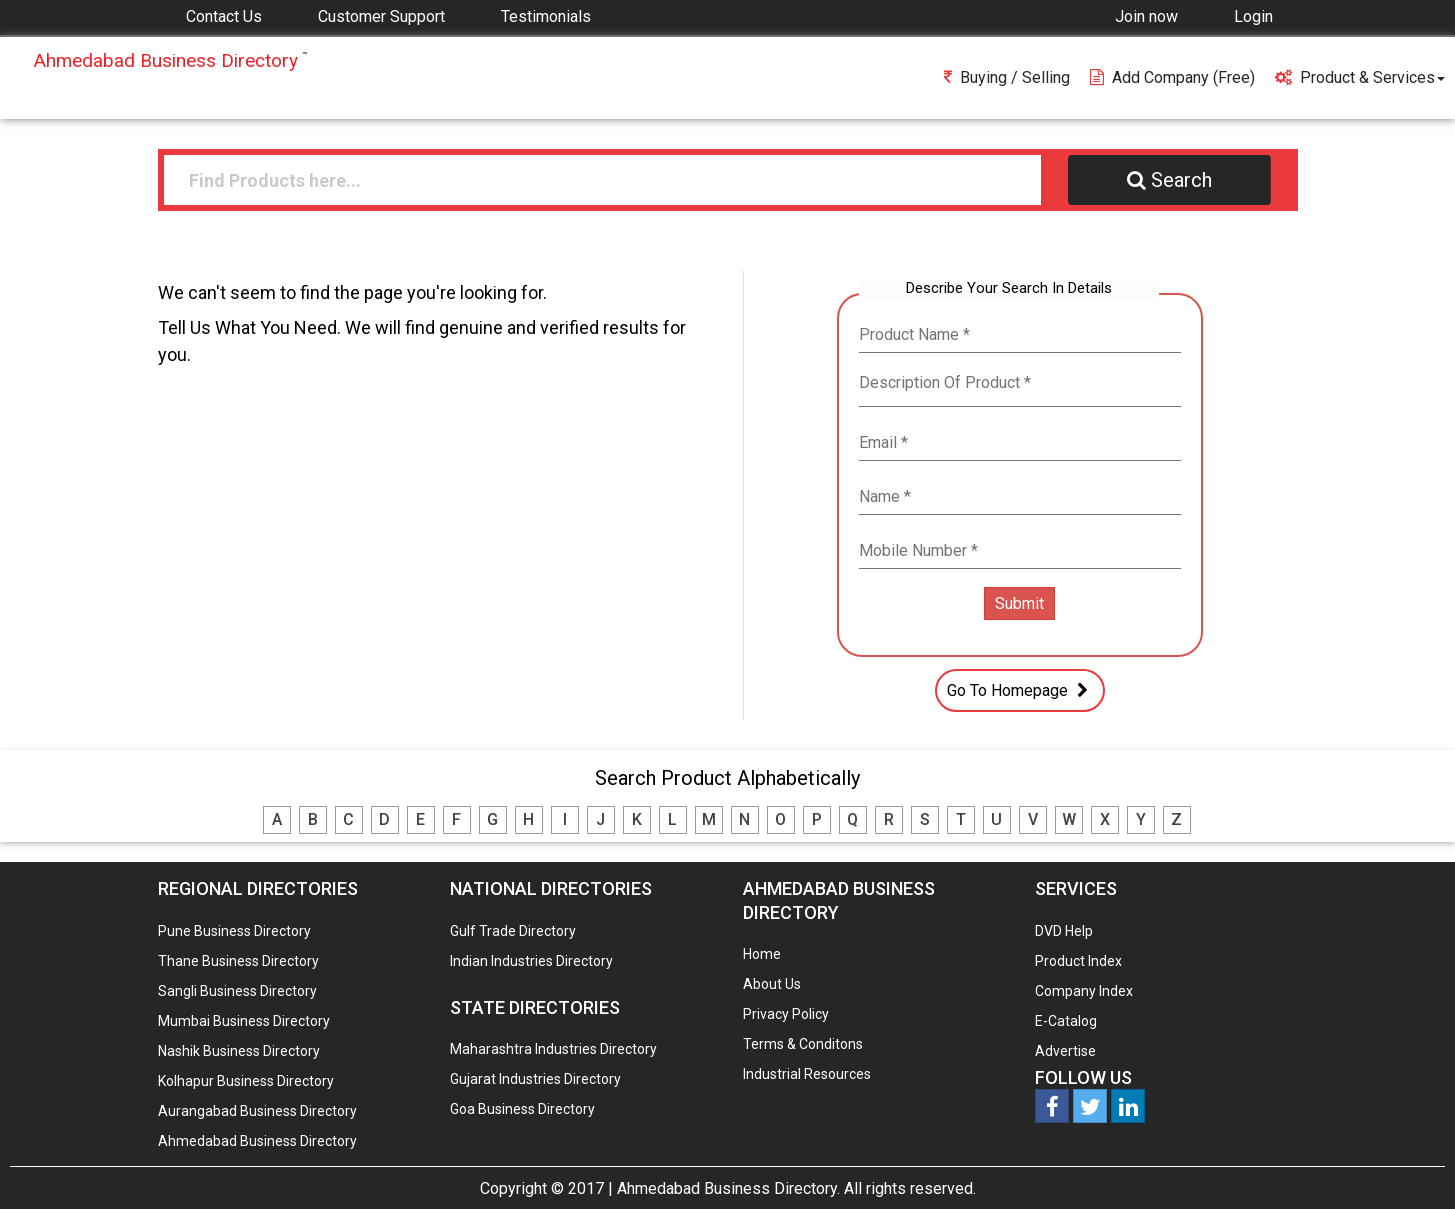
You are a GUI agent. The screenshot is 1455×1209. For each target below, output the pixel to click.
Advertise (1065, 1051)
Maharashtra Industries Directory (553, 1049)
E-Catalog (1066, 1021)
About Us (772, 984)
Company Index (1084, 991)
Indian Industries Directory (531, 961)
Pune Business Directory (234, 931)
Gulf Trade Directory (513, 931)
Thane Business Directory (238, 961)
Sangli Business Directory (237, 991)
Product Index (1078, 961)
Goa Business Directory (522, 1109)
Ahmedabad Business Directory (257, 1141)
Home (762, 954)
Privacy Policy (786, 1014)
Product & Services (1360, 77)
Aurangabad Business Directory (257, 1111)
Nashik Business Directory (239, 1051)
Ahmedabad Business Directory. (728, 1188)
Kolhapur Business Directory (246, 1081)
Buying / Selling (1007, 77)
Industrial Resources (807, 1074)
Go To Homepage (1020, 690)
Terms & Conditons (803, 1044)
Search (1169, 180)
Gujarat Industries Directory (535, 1079)
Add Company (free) (1172, 77)
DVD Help (1064, 931)
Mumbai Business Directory (244, 1021)
